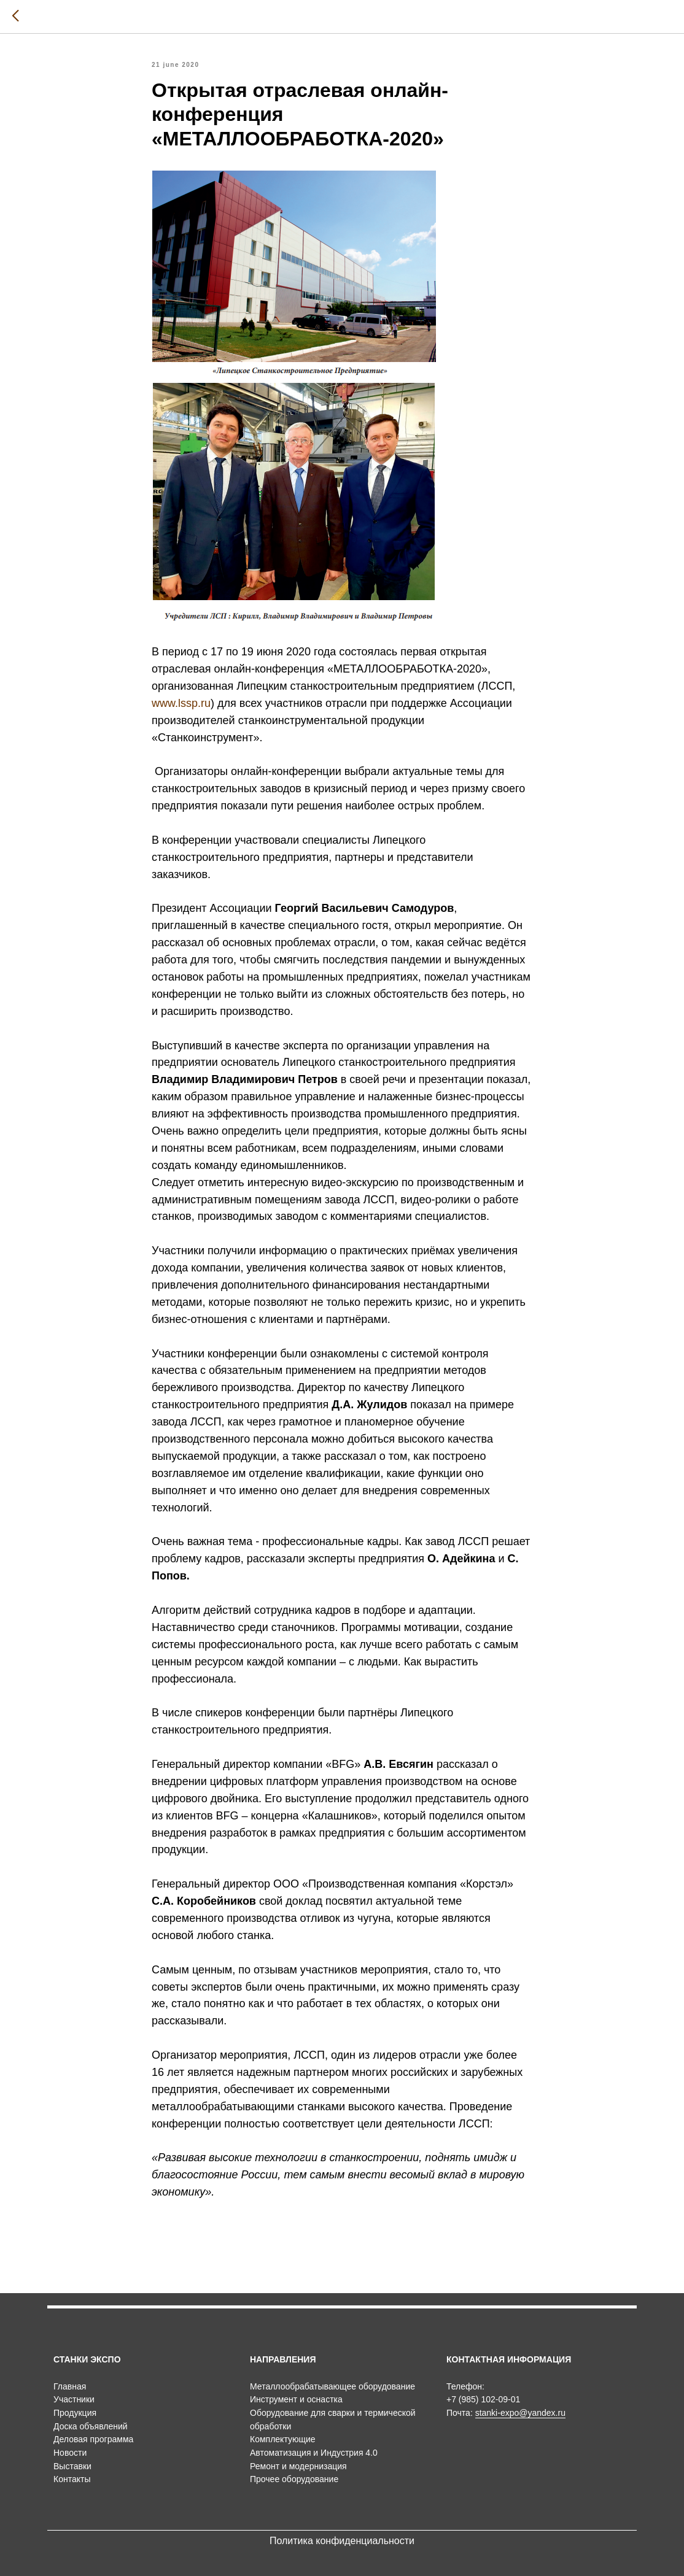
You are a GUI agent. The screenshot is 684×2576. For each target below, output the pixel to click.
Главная (69, 2386)
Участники (74, 2399)
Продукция (74, 2413)
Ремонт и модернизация (298, 2466)
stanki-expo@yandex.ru (520, 2413)
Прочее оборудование (294, 2479)
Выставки (72, 2466)
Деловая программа (93, 2439)
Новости (70, 2453)
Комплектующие (283, 2439)
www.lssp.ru (181, 703)
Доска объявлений (90, 2426)
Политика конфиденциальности (342, 2541)
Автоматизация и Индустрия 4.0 (314, 2453)
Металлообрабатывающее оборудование (332, 2386)
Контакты (71, 2479)
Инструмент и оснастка (296, 2399)
